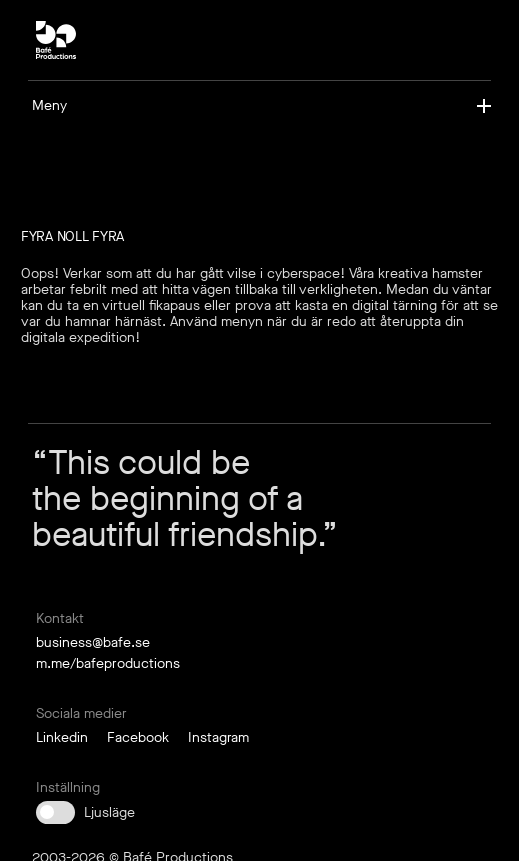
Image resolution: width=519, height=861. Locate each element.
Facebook (138, 737)
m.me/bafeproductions (108, 663)
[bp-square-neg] (56, 40)
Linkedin (62, 737)
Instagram (218, 737)
